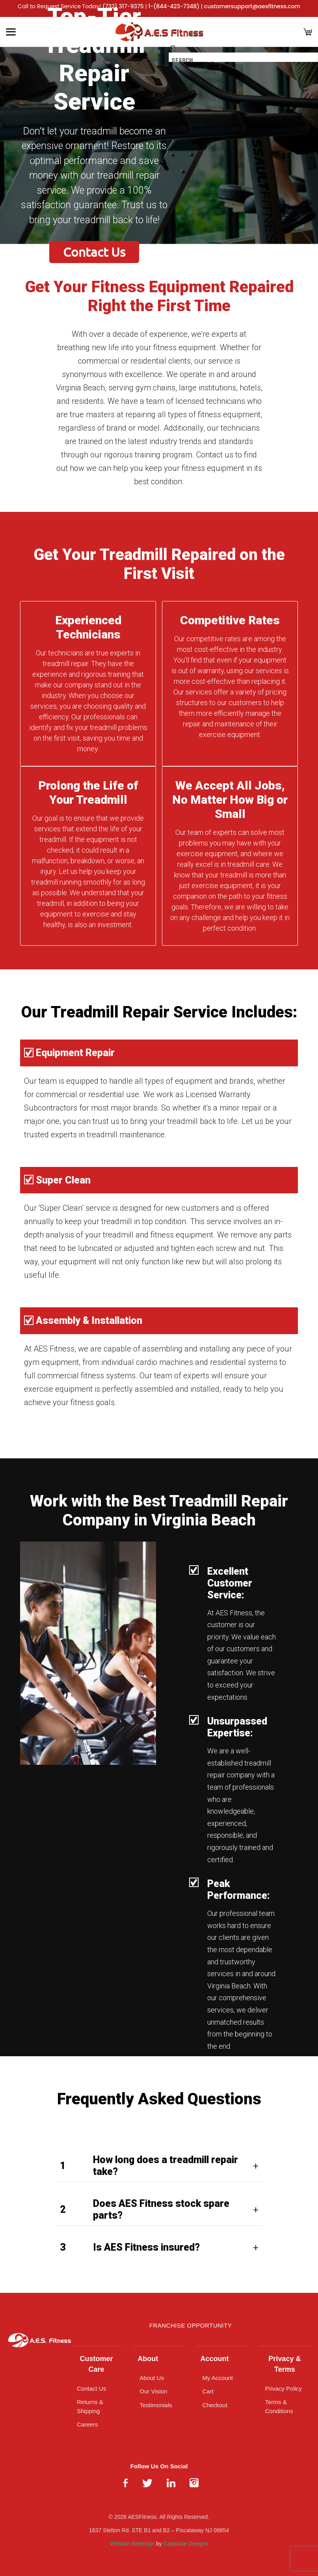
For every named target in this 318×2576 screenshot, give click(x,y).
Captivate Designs (186, 2544)
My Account (218, 2377)
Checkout (215, 2405)
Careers (87, 2424)
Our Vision (153, 2391)
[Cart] (307, 32)
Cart (208, 2391)
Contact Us (94, 252)
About (148, 2359)
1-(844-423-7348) (173, 6)
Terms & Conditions (279, 2406)
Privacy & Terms (284, 2364)
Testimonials (155, 2405)
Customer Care (96, 2364)
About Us (151, 2377)
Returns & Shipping (90, 2406)
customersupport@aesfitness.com (252, 6)
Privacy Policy (283, 2388)
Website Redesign (132, 2544)
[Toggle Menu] (11, 31)
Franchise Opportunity (190, 2325)
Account (215, 2359)
